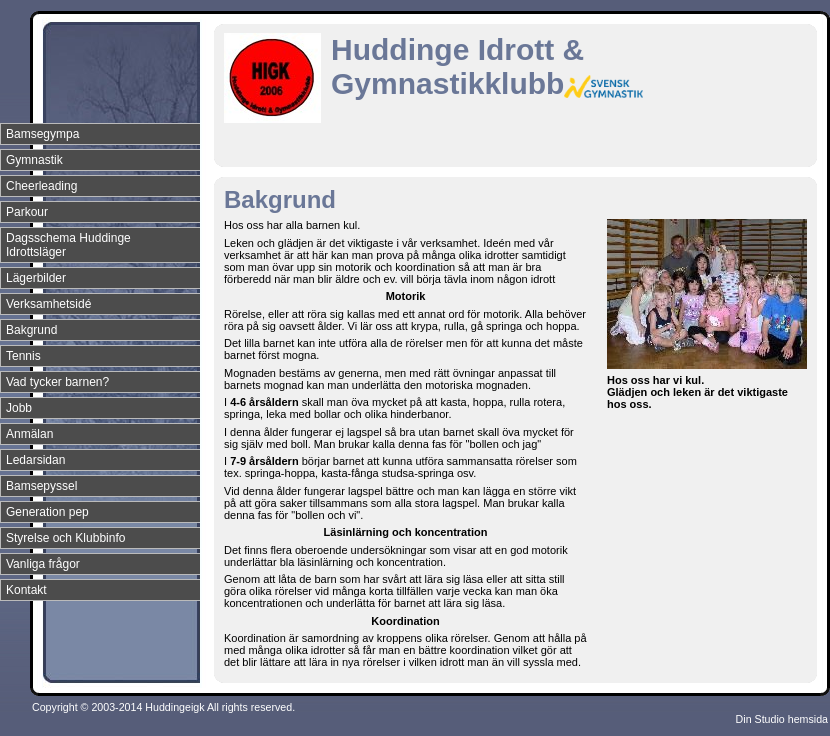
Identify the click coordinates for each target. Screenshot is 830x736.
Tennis (23, 356)
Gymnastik (34, 160)
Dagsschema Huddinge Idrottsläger (68, 245)
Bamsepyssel (41, 486)
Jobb (19, 408)
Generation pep (47, 512)
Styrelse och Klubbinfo (65, 538)
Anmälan (29, 434)
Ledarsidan (35, 460)
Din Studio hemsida (782, 719)
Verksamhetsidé (48, 304)
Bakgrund (31, 330)
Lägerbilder (36, 278)
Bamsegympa (42, 134)
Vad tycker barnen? (57, 382)
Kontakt (26, 590)
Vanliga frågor (43, 564)
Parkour (27, 212)
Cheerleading (41, 186)
